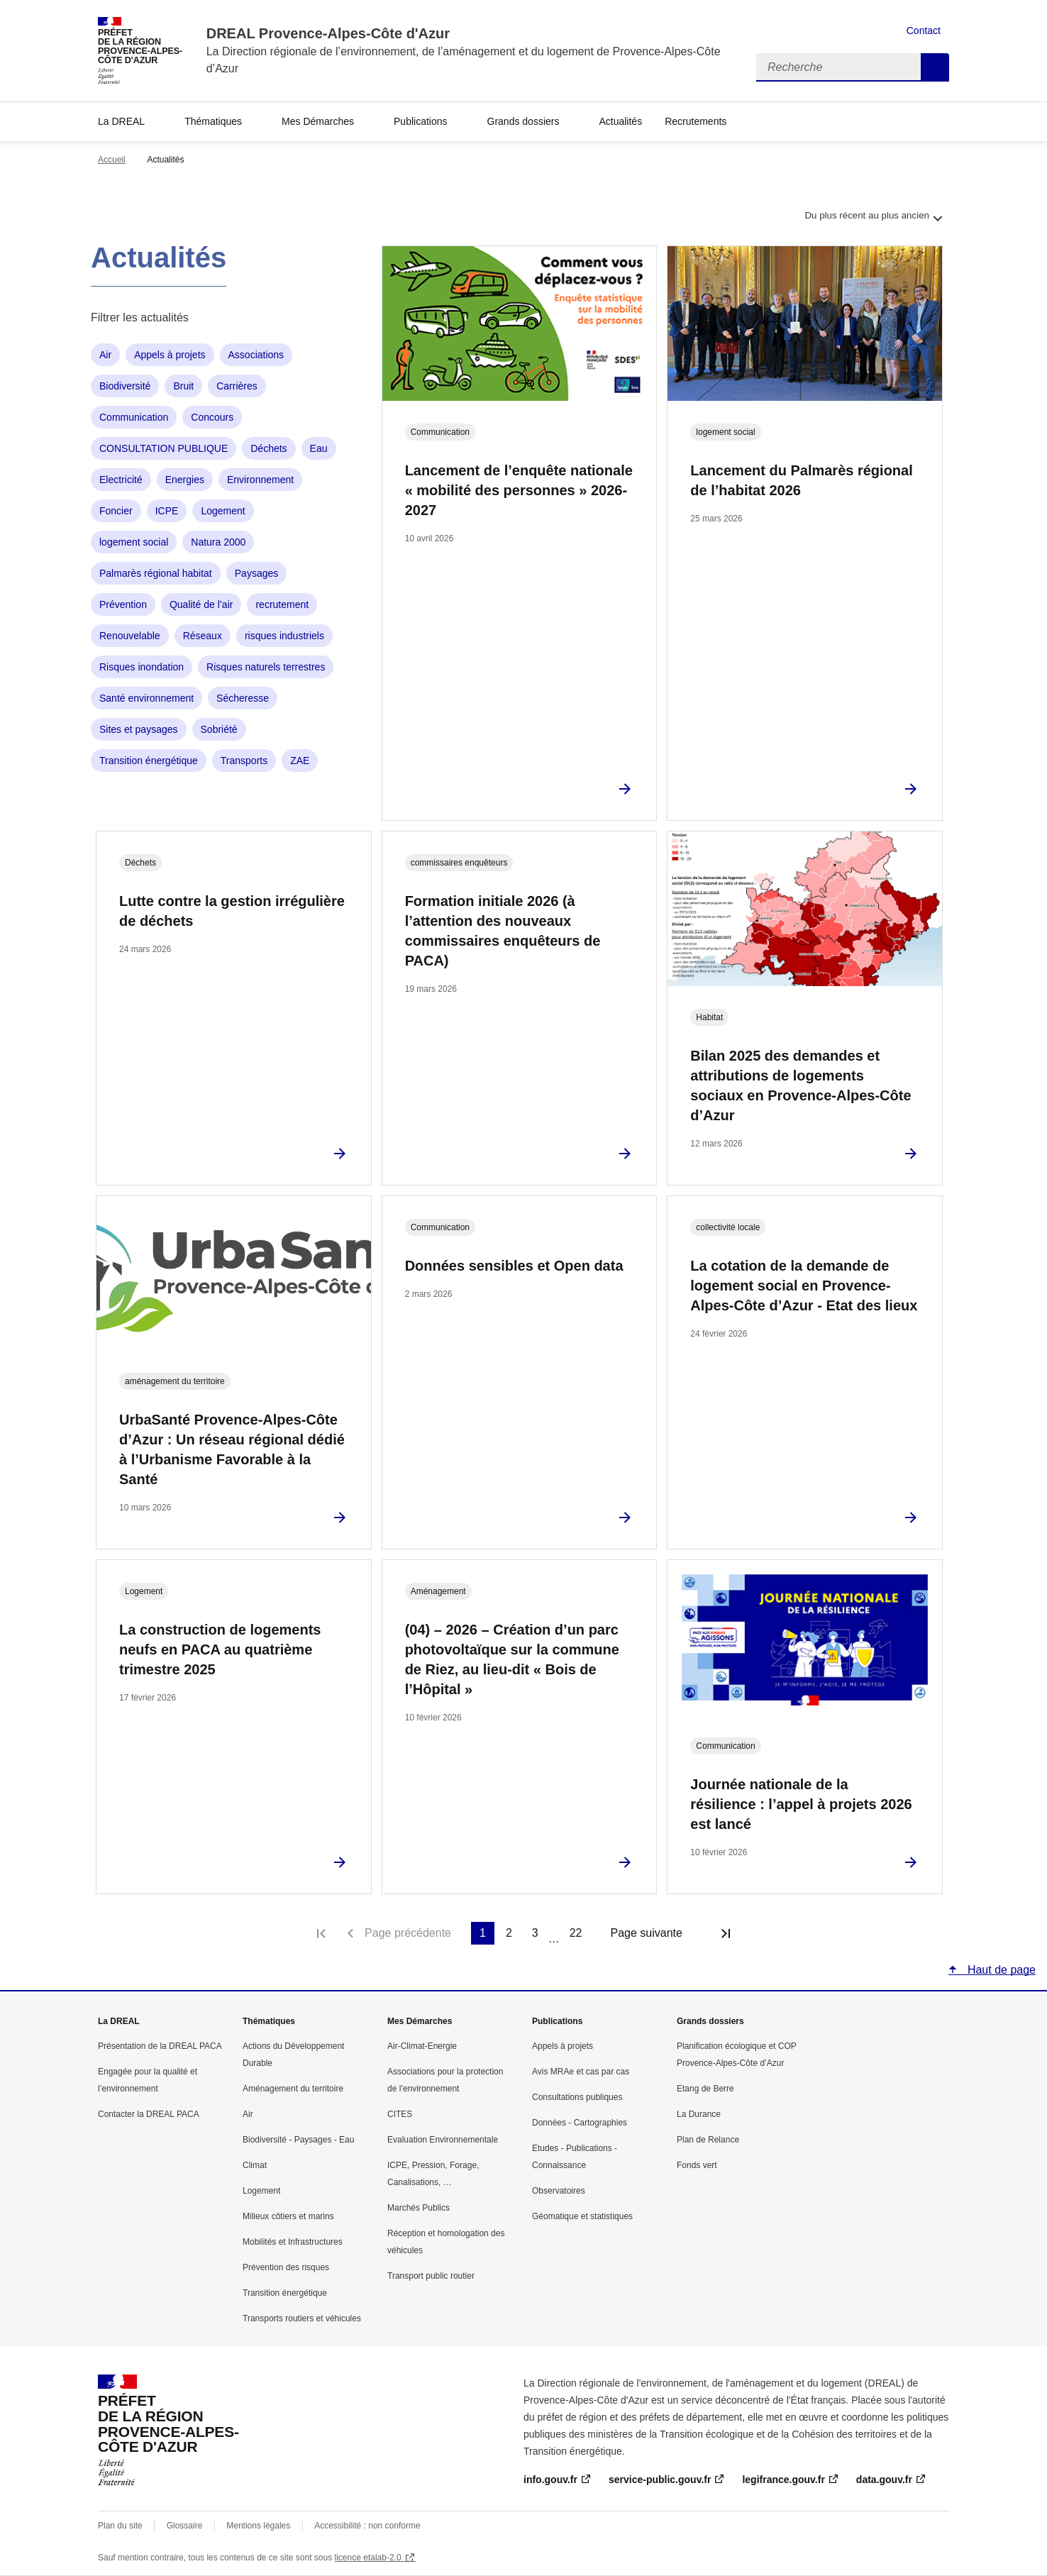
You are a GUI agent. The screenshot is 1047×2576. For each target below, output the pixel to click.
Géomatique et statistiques (582, 2216)
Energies (184, 479)
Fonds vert (697, 2165)
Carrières (236, 386)
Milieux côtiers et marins (288, 2216)
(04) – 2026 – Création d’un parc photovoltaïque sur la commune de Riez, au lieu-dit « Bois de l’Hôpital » (512, 1659)
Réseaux (202, 635)
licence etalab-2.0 (368, 2558)
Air (105, 354)
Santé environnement (146, 698)
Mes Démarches (318, 121)
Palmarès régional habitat (155, 573)
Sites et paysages (138, 729)
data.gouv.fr (884, 2479)
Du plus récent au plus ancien (875, 222)
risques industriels (284, 635)
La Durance (699, 2114)
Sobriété (219, 729)
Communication (133, 417)
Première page (321, 1933)
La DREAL (121, 121)
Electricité (121, 479)
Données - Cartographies (579, 2123)
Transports (244, 760)
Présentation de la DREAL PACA (160, 2046)
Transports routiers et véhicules (302, 2318)
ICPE (167, 510)
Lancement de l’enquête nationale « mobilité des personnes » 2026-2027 (519, 490)
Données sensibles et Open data (514, 1265)
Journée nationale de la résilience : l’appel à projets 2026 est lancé (801, 1804)
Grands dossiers (523, 121)
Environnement (260, 479)
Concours (212, 417)
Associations (256, 354)
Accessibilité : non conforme (367, 2526)
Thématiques (213, 121)
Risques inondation (141, 667)
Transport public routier (431, 2276)
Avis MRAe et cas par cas (580, 2072)
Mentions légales (258, 2526)
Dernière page (725, 1933)
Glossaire (185, 2526)
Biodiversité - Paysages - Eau (298, 2140)
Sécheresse (242, 698)
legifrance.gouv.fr (783, 2479)
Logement (223, 510)
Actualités (620, 121)
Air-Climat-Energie (422, 2046)
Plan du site (120, 2526)
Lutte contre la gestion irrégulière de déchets (232, 911)
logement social (133, 542)
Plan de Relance (708, 2140)
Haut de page (1000, 1970)
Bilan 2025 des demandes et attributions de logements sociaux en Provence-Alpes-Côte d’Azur (800, 1085)
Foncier (116, 510)
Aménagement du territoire (293, 2089)
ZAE (299, 760)
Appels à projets (169, 354)
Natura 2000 (218, 542)
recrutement (282, 604)
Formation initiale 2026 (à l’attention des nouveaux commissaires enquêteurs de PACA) (503, 930)
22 (576, 1933)
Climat (255, 2165)
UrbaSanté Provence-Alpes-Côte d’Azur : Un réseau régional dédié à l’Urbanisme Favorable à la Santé (232, 1449)
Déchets (268, 448)
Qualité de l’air (201, 604)
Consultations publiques (577, 2097)
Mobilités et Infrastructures (293, 2242)
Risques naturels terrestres (265, 667)
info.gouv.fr (550, 2479)
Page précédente (408, 1933)
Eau (319, 448)
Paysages (256, 573)
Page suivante (646, 1933)
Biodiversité (124, 386)
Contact (924, 30)
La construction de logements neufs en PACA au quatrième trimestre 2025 (220, 1649)
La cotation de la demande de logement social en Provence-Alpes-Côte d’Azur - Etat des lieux (803, 1285)
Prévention (123, 604)
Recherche (935, 67)
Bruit (183, 386)
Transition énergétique (148, 760)
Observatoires (558, 2191)
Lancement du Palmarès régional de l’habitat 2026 (801, 480)
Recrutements (695, 121)
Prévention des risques (286, 2267)
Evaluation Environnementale (442, 2140)
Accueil (112, 160)
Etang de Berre (705, 2089)
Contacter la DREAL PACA (148, 2114)
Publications (421, 121)
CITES (399, 2114)
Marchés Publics (418, 2208)
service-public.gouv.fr (660, 2479)
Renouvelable (129, 635)
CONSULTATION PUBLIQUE (163, 448)
